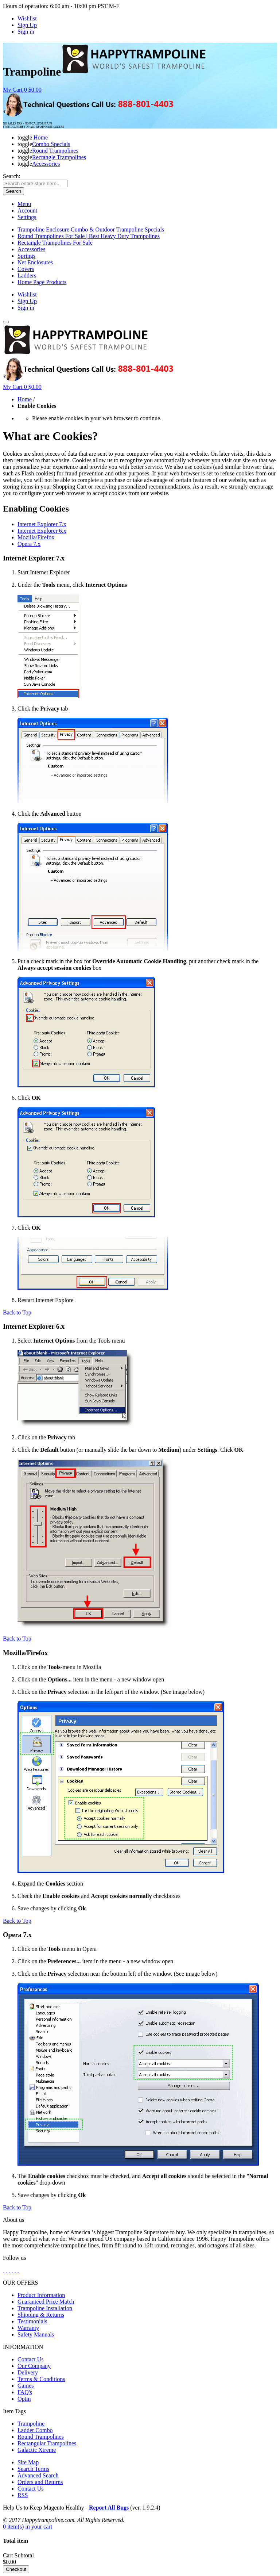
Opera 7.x (29, 544)
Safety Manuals (36, 2334)
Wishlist (27, 18)
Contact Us (31, 2359)
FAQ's (25, 2392)
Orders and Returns (40, 2482)
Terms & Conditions (41, 2379)
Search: (11, 176)
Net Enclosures (35, 262)
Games (26, 2385)
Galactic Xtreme (37, 2450)
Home (25, 399)
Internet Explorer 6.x (42, 531)
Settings (27, 217)
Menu (24, 204)
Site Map (28, 2462)
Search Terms (33, 2469)
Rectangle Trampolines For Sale (55, 243)
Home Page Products (42, 282)
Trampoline (31, 2423)
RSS (23, 2495)
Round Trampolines (41, 2437)
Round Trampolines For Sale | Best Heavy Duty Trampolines (89, 236)
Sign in (26, 31)
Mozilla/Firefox (36, 537)
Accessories (31, 249)
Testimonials (32, 2321)
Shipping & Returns (41, 2315)
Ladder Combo (35, 2430)
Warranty (28, 2328)
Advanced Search (38, 2475)
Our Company (34, 2366)
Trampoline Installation (45, 2308)
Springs (26, 256)
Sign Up (27, 25)
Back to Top (17, 1312)
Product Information (41, 2295)
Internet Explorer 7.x (42, 524)
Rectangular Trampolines (47, 2443)
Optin (24, 2399)
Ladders (27, 275)
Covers (26, 269)
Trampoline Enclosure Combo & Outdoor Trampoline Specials (91, 229)
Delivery (28, 2372)
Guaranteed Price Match (46, 2302)
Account (27, 210)
